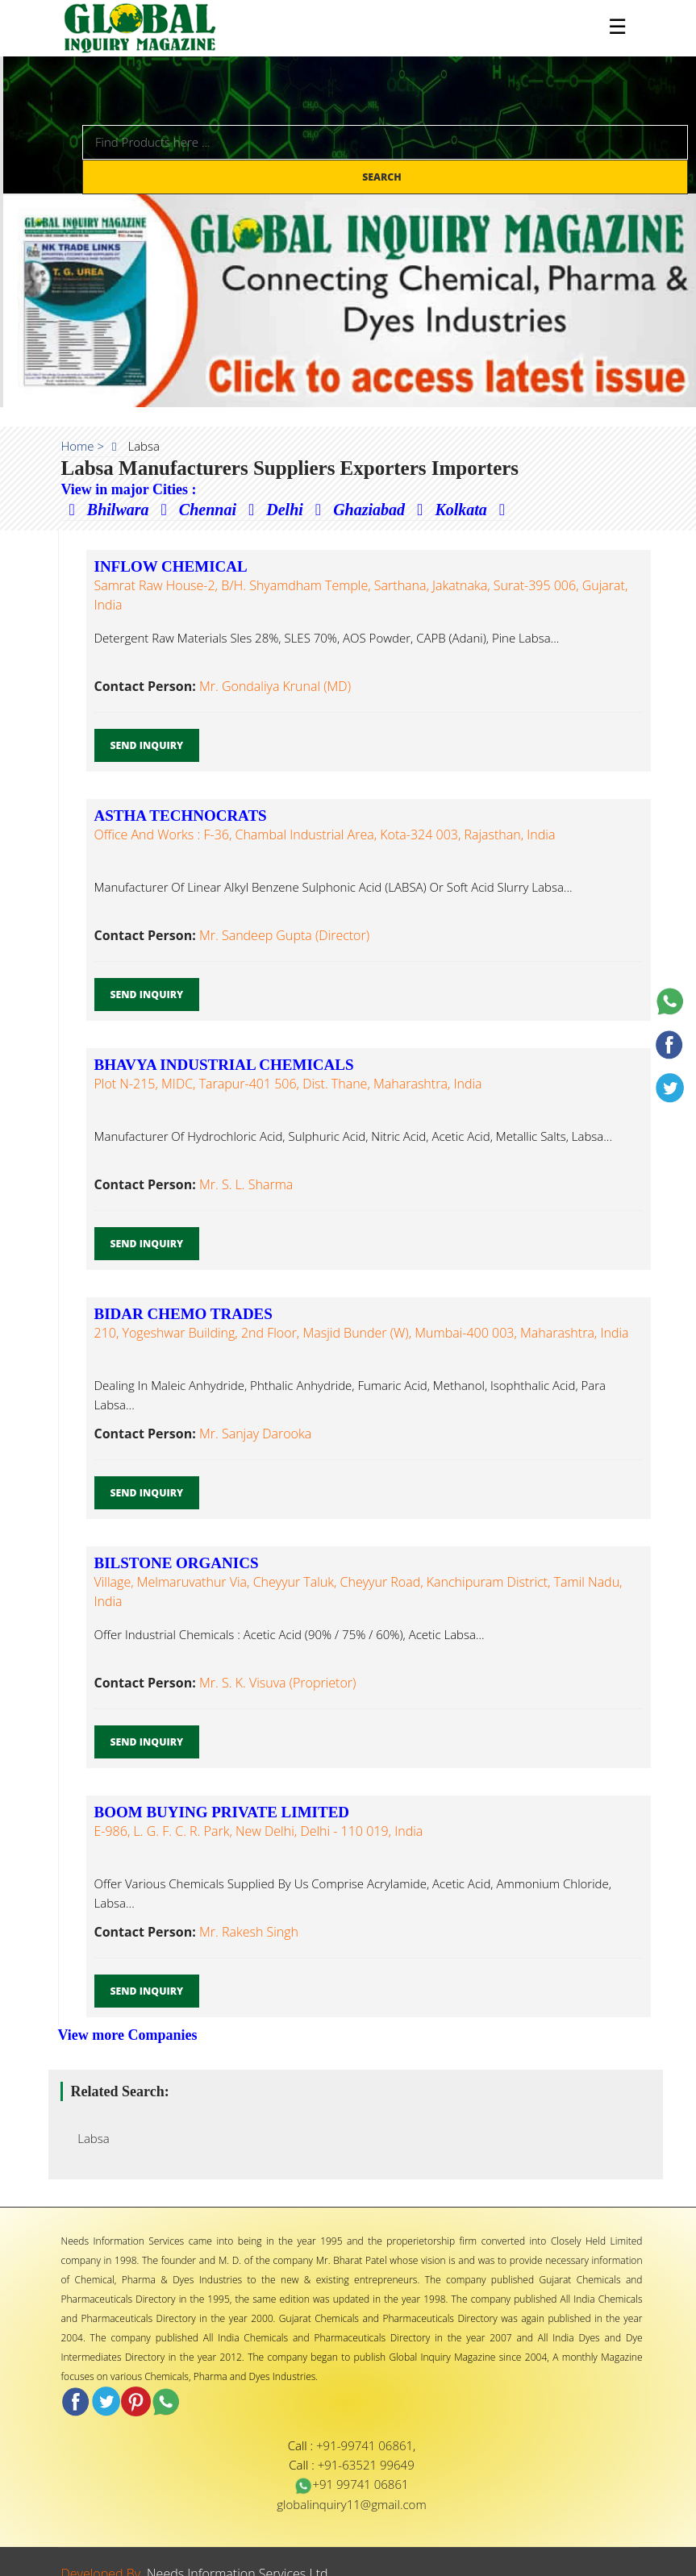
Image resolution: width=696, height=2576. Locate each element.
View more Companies (128, 2035)
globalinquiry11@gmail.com (351, 2504)
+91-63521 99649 (366, 2465)
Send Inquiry (147, 745)
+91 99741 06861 (351, 2484)
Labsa (89, 2138)
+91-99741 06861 (364, 2445)
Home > (83, 446)
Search (383, 177)
